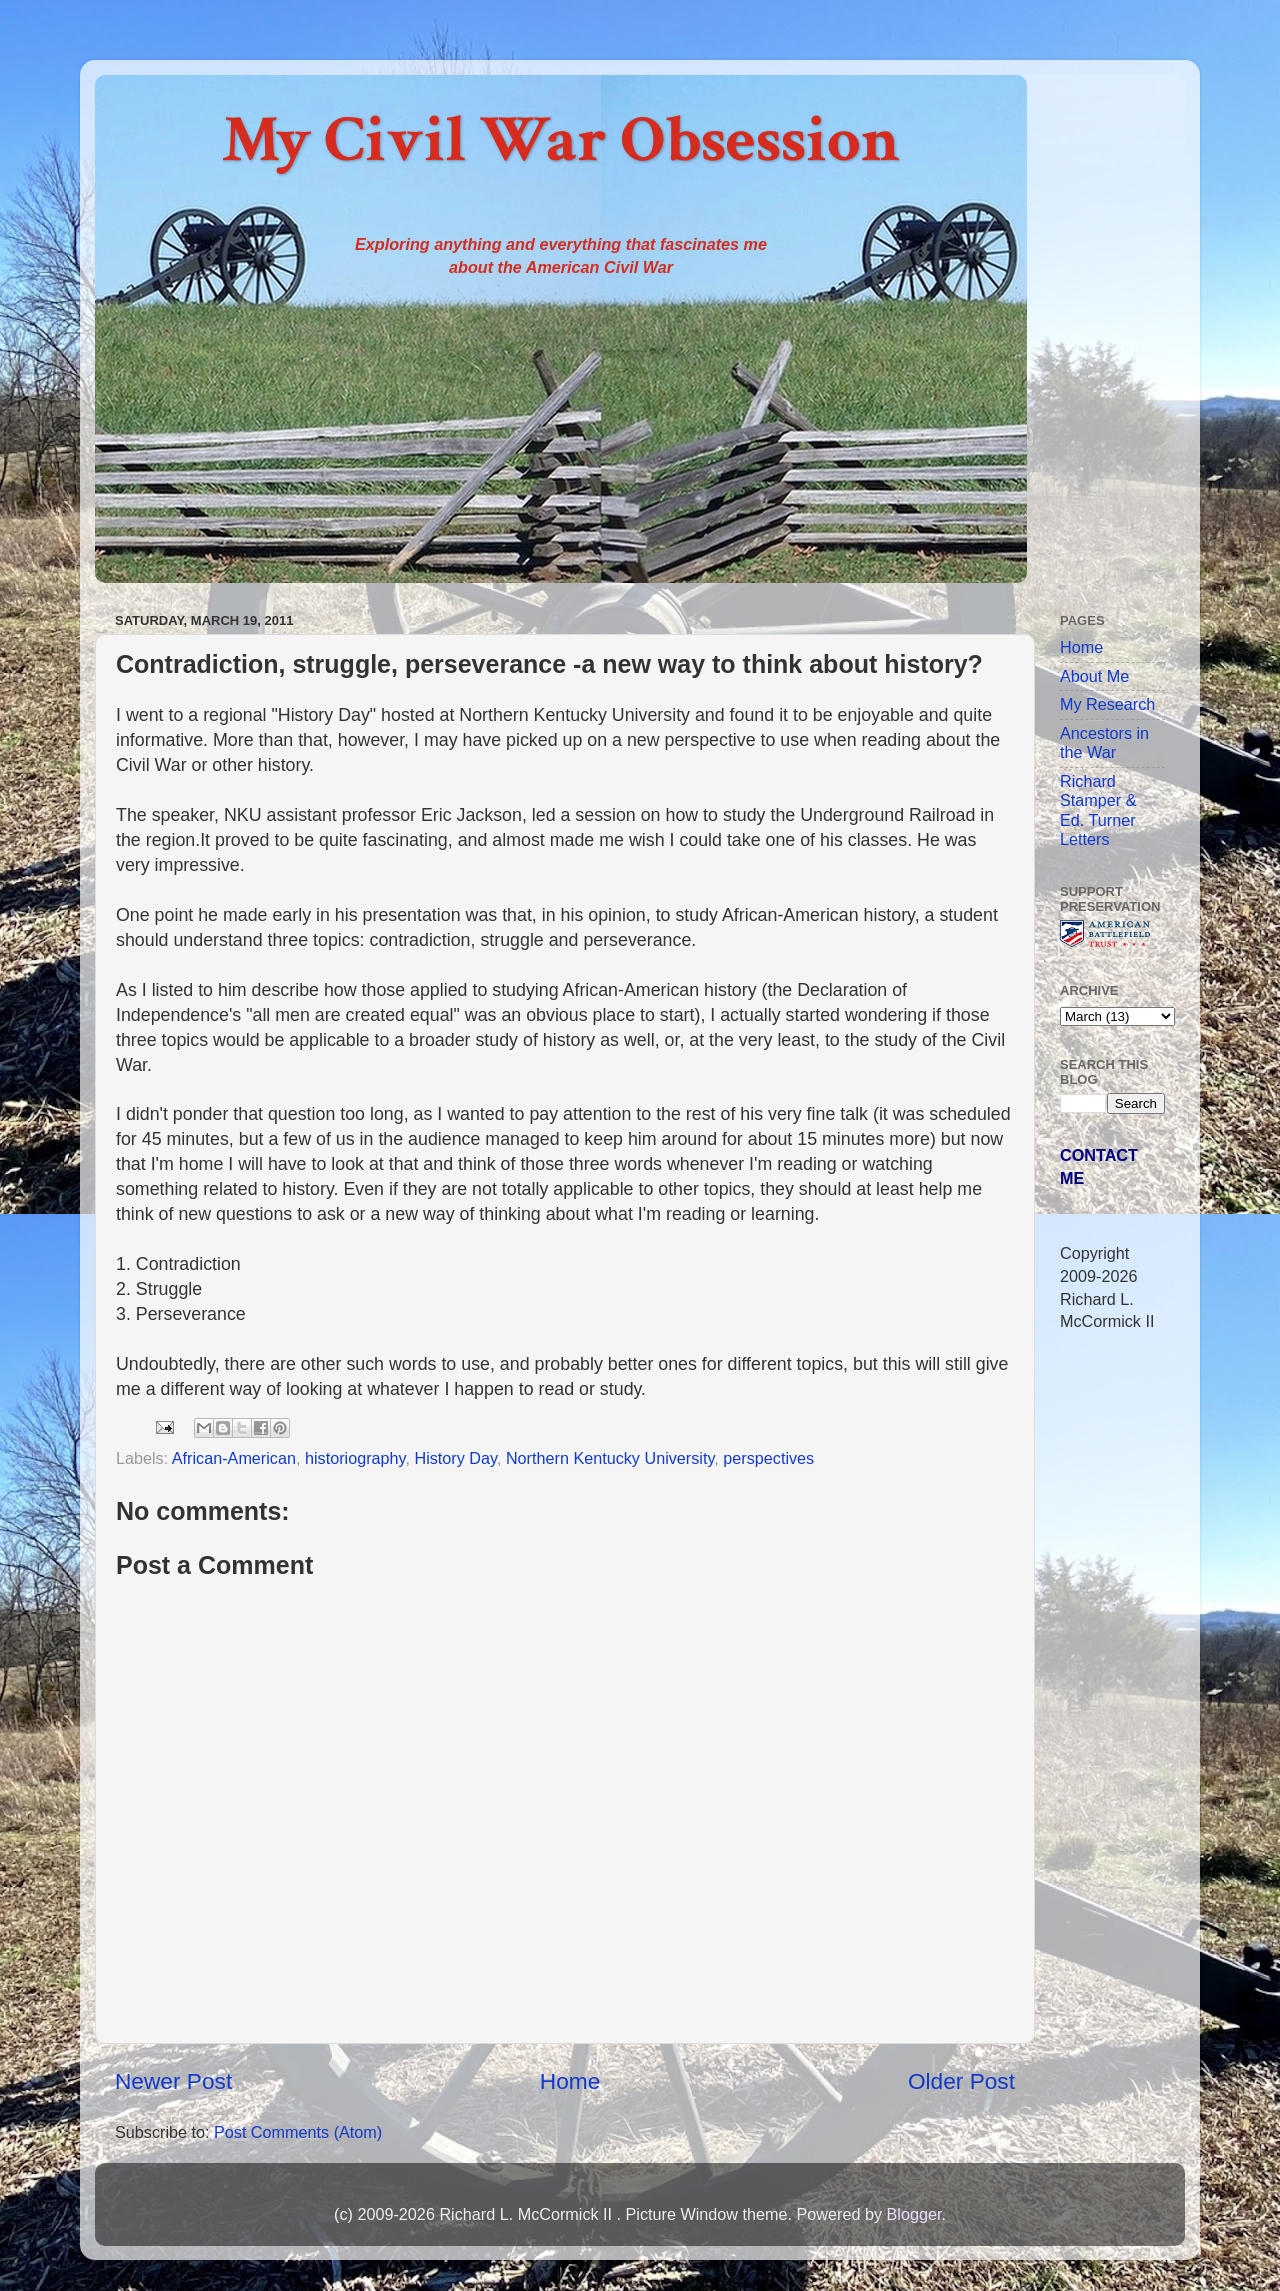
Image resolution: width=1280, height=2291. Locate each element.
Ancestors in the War (1104, 742)
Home (570, 2081)
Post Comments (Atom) (298, 2132)
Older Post (961, 2081)
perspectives (768, 1458)
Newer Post (173, 2081)
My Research (1107, 704)
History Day (455, 1458)
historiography (355, 1458)
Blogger (913, 2214)
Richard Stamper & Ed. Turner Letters (1098, 810)
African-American (234, 1458)
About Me (1094, 676)
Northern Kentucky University (610, 1458)
